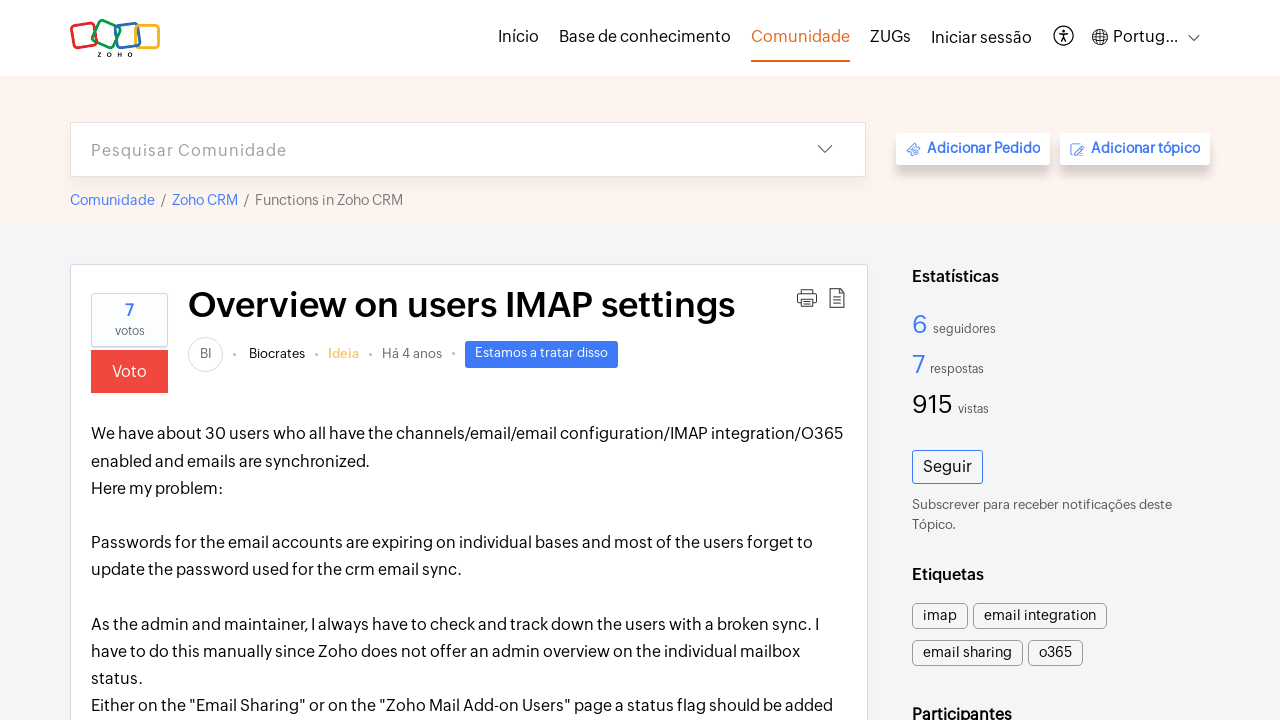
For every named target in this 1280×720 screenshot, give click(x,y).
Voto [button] (129, 371)
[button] (1064, 37)
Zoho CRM (205, 200)
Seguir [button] (947, 466)
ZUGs (890, 36)
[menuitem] (981, 38)
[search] (428, 149)
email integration (1040, 615)
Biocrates (275, 353)
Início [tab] (518, 36)
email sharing (967, 652)
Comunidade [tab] (800, 36)
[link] (205, 353)
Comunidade (112, 200)
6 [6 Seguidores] (922, 324)
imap (940, 615)
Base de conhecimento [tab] (645, 36)
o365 (1055, 652)
